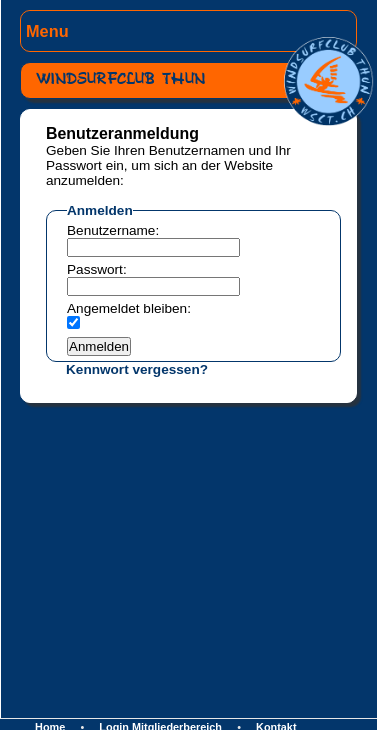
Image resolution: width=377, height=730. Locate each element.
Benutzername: (113, 230)
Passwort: (97, 269)
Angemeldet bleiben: (129, 308)
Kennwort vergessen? (137, 369)
